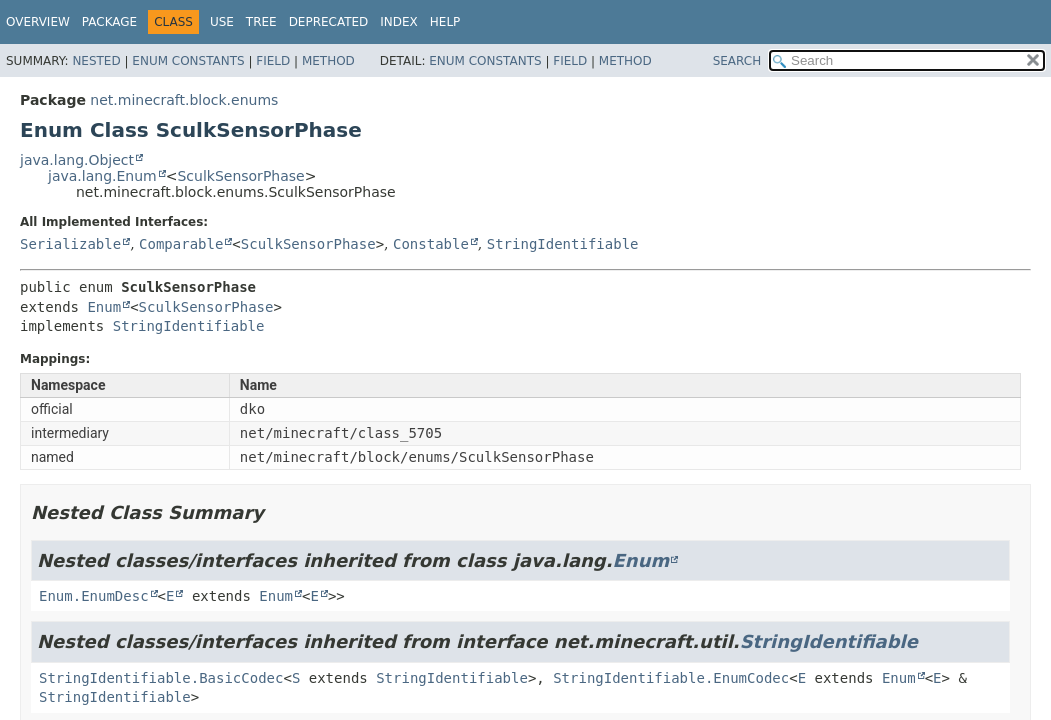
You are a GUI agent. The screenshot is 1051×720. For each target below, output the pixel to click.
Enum (104, 307)
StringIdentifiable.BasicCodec (161, 678)
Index (399, 22)
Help (445, 22)
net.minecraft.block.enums (184, 100)
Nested (96, 61)
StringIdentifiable (563, 244)
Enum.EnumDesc (94, 596)
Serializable (70, 244)
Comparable (181, 244)
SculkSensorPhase (240, 176)
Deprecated (329, 22)
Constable (431, 244)
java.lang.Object (77, 160)
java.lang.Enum (102, 176)
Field (273, 61)
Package (109, 22)
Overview (38, 22)
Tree (261, 22)
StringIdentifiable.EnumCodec (671, 678)
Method (328, 61)
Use (222, 22)
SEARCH (737, 61)
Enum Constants (188, 61)
